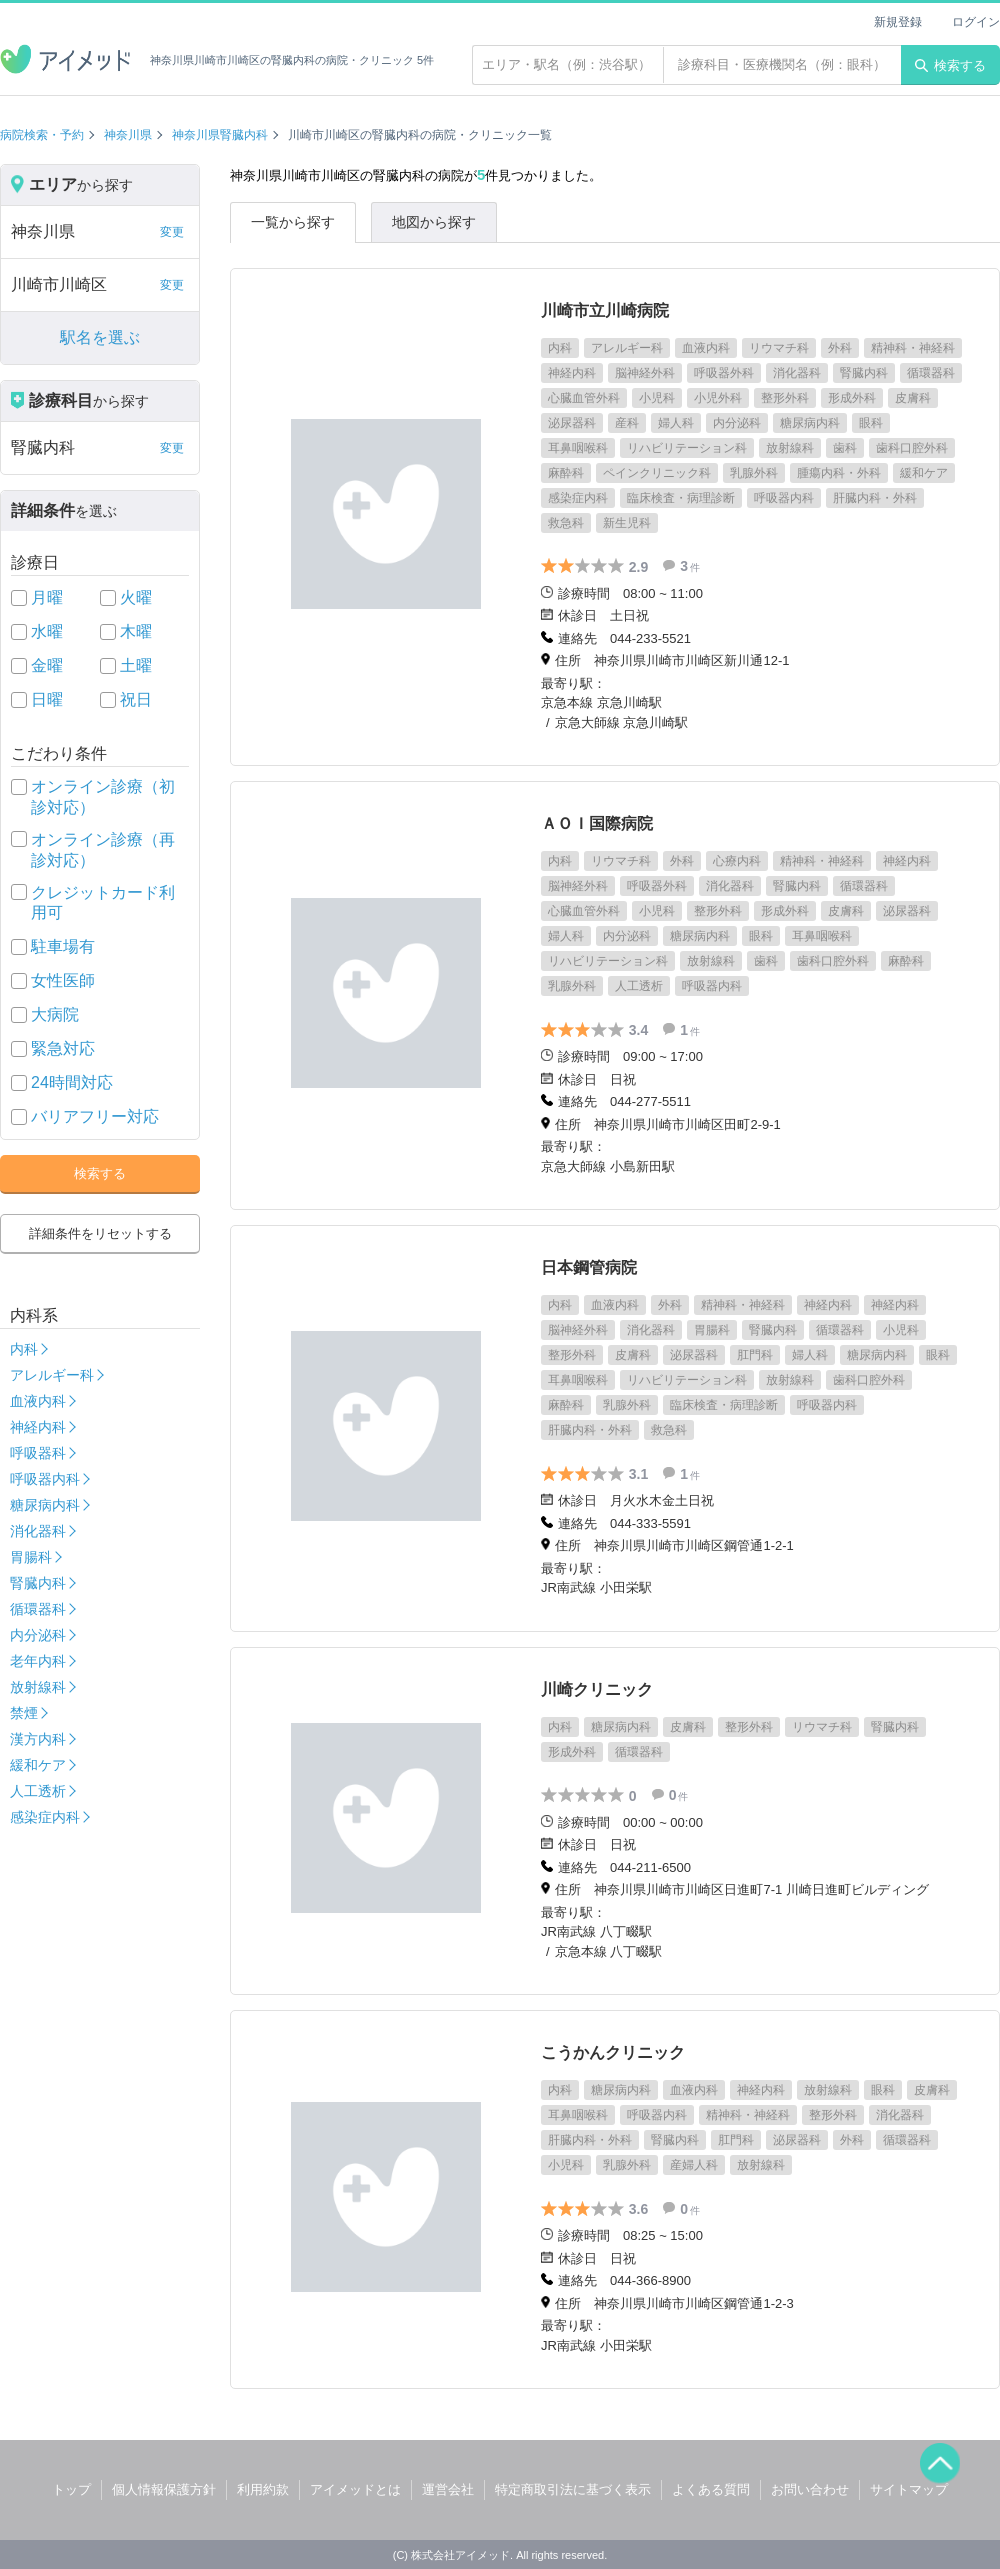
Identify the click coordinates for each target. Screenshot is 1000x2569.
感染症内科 (45, 1817)
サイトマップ (909, 2489)
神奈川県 (128, 135)
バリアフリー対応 (95, 1116)
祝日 (136, 699)
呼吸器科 (38, 1453)
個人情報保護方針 (164, 2489)
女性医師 (63, 980)
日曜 (47, 699)
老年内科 (38, 1661)
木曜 (136, 631)
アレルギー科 (52, 1375)
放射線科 (38, 1687)
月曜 (47, 597)
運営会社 (448, 2489)
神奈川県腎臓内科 (220, 135)
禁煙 (24, 1713)
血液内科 (38, 1401)
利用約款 (263, 2489)
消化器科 (38, 1531)
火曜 (136, 597)
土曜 (136, 665)
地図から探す (434, 222)
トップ (71, 2489)
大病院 (55, 1014)
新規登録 (898, 22)
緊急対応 (63, 1048)
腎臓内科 (38, 1583)
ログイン (976, 22)
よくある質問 (711, 2489)
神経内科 (38, 1427)
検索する (950, 65)
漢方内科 (38, 1739)
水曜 (47, 631)
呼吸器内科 (45, 1479)
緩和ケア (38, 1765)
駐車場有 (63, 946)
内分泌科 (38, 1635)
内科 (24, 1349)
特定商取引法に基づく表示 (573, 2489)
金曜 (47, 665)
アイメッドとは (355, 2489)
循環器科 (38, 1609)
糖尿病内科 (45, 1505)
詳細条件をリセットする (100, 1233)
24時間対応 (72, 1082)
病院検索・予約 (42, 135)
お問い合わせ (810, 2489)
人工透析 (38, 1791)
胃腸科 (31, 1557)
